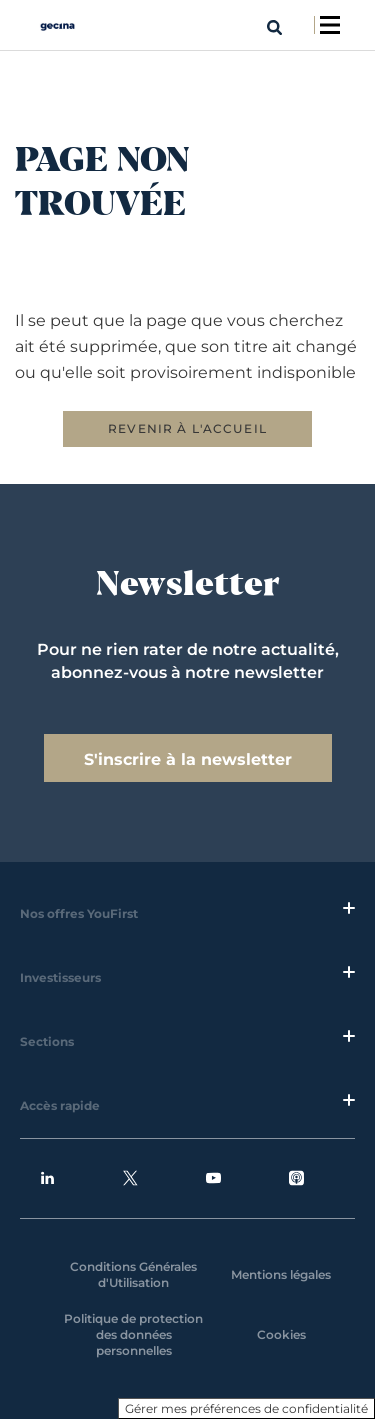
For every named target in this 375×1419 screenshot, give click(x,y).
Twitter (130, 1178)
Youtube (213, 1178)
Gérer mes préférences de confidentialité (246, 1408)
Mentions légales (281, 1274)
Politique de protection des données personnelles (133, 1334)
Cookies (281, 1334)
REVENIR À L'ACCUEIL (187, 428)
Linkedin (47, 1178)
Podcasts (296, 1178)
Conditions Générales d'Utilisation (133, 1274)
